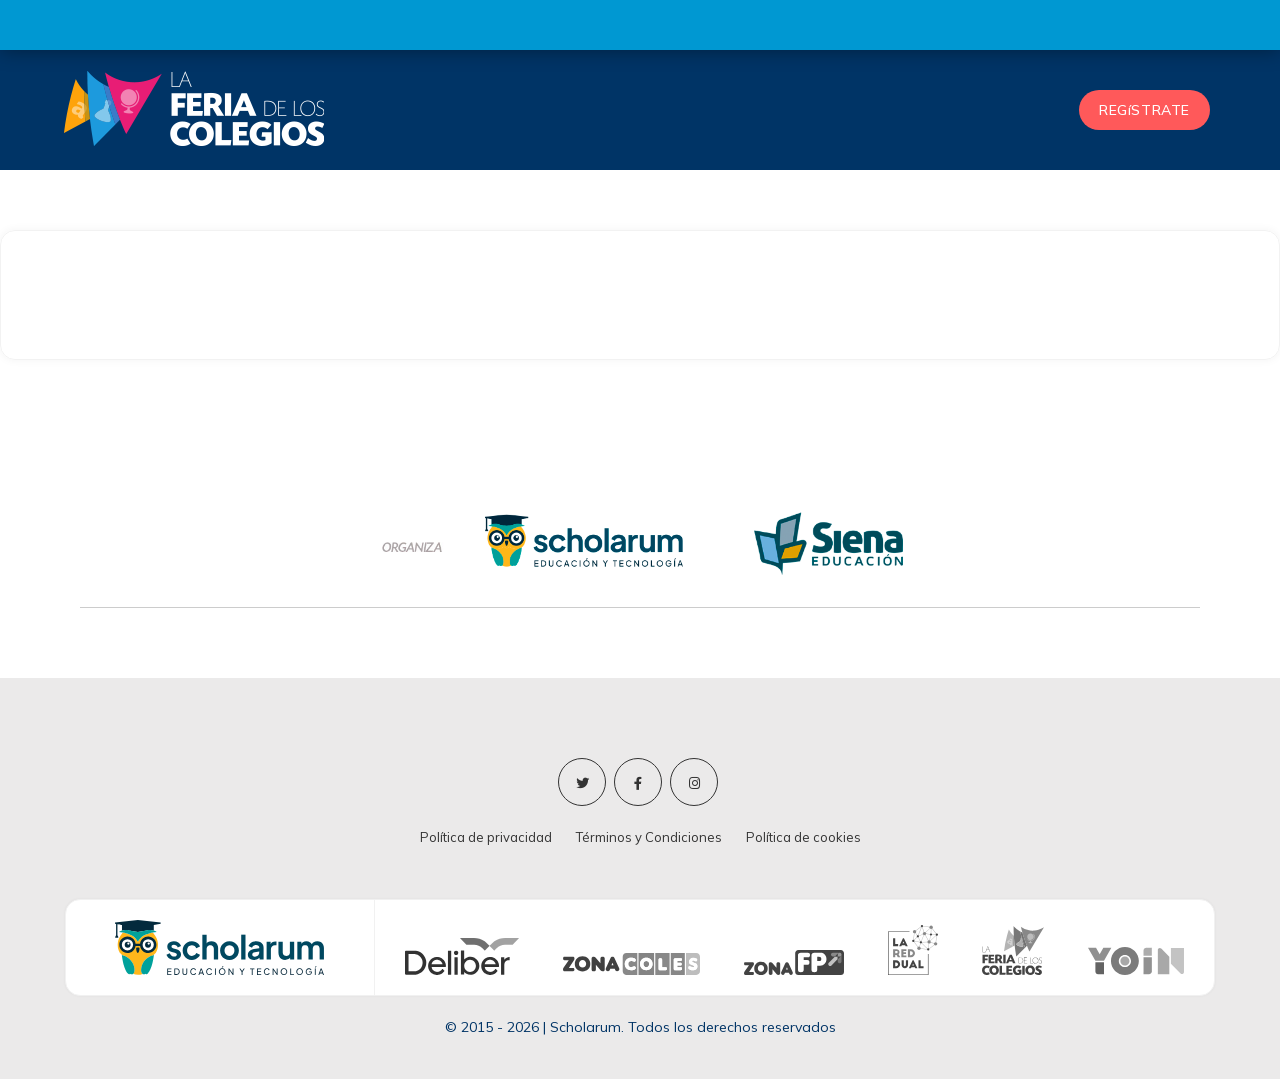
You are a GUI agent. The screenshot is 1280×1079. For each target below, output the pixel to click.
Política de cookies (803, 837)
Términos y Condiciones (649, 837)
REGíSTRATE (1144, 110)
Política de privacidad (486, 837)
